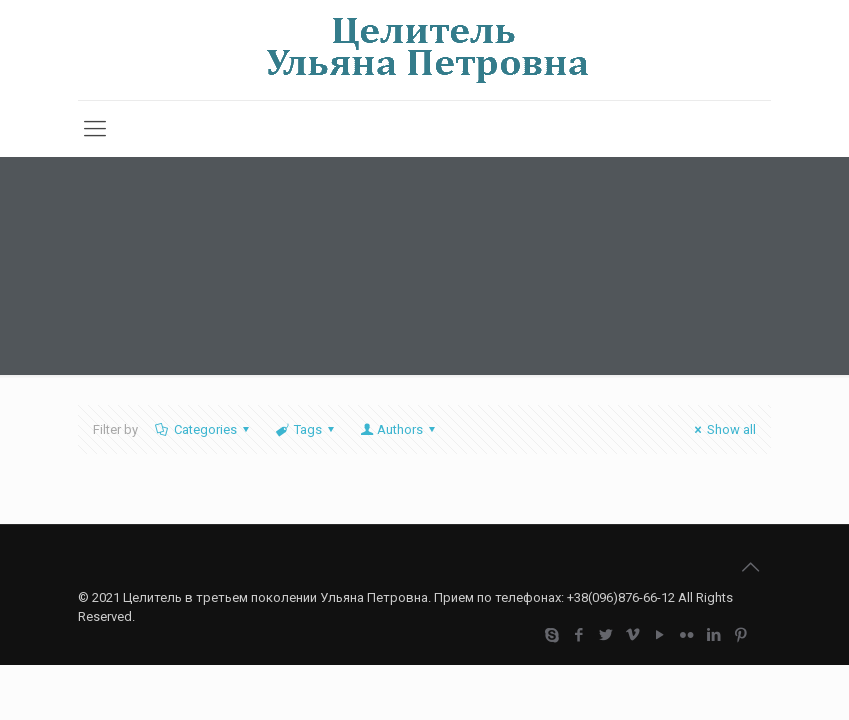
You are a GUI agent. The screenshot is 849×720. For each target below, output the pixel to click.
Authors (399, 429)
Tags (306, 429)
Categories (204, 429)
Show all (722, 429)
